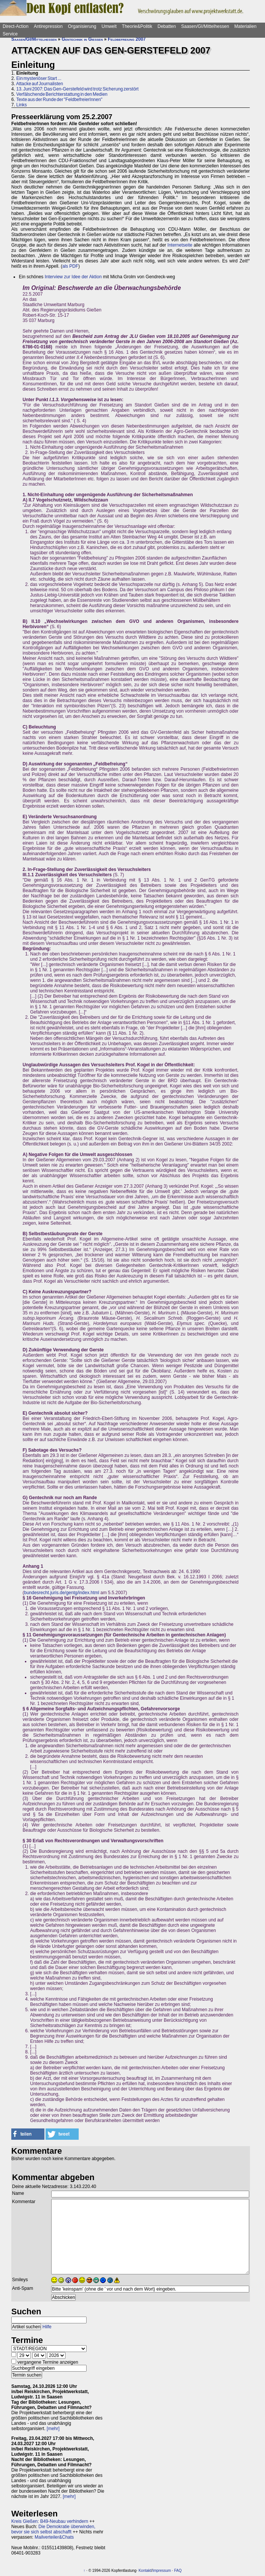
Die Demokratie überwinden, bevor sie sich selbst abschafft (53, 2529)
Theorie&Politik (137, 26)
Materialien (246, 26)
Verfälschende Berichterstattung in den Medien (61, 94)
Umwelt (109, 26)
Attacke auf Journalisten (39, 83)
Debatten (167, 26)
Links (21, 104)
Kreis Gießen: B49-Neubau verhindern (49, 2521)
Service (10, 34)
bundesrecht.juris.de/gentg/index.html (61, 1592)
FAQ (177, 2570)
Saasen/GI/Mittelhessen (205, 26)
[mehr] (53, 2428)
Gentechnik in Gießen (82, 39)
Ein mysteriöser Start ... (38, 78)
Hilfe (47, 2326)
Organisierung (82, 26)
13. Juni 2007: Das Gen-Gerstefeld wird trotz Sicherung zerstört (77, 89)
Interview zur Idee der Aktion (73, 276)
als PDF (70, 266)
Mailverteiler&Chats (54, 2537)
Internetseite (180, 245)
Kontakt (145, 2570)
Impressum (161, 2570)
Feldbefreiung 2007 (127, 39)
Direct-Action (16, 26)
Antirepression (48, 26)
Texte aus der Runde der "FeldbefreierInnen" (59, 99)
